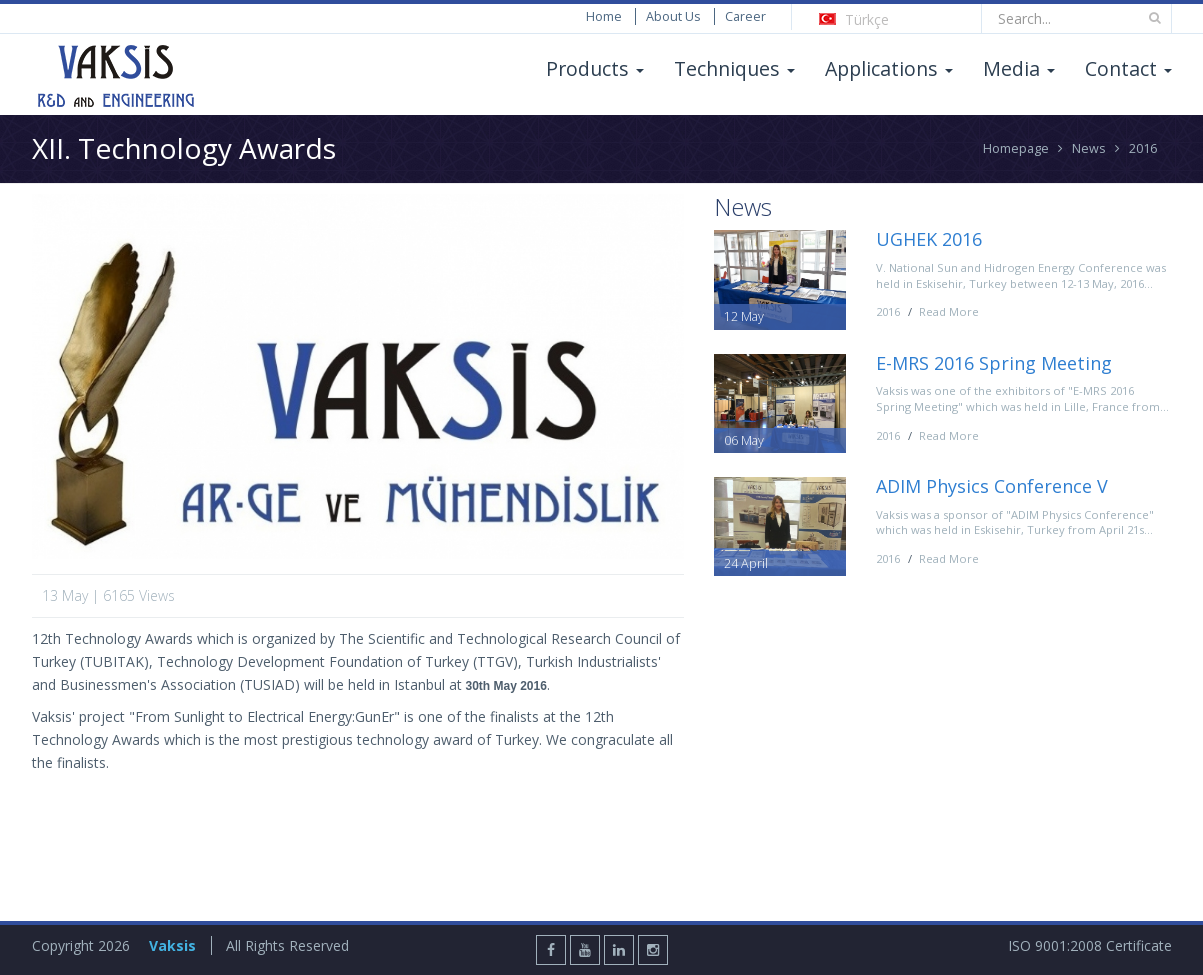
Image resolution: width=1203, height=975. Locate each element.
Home (604, 16)
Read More (949, 311)
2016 (1143, 148)
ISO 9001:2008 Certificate (1090, 945)
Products (595, 68)
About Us (673, 16)
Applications (889, 68)
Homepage (1016, 148)
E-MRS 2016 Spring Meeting (994, 363)
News (1089, 148)
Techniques (734, 68)
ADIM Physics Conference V (992, 486)
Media (1019, 68)
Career (745, 16)
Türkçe (854, 19)
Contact (1128, 68)
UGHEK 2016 (929, 239)
